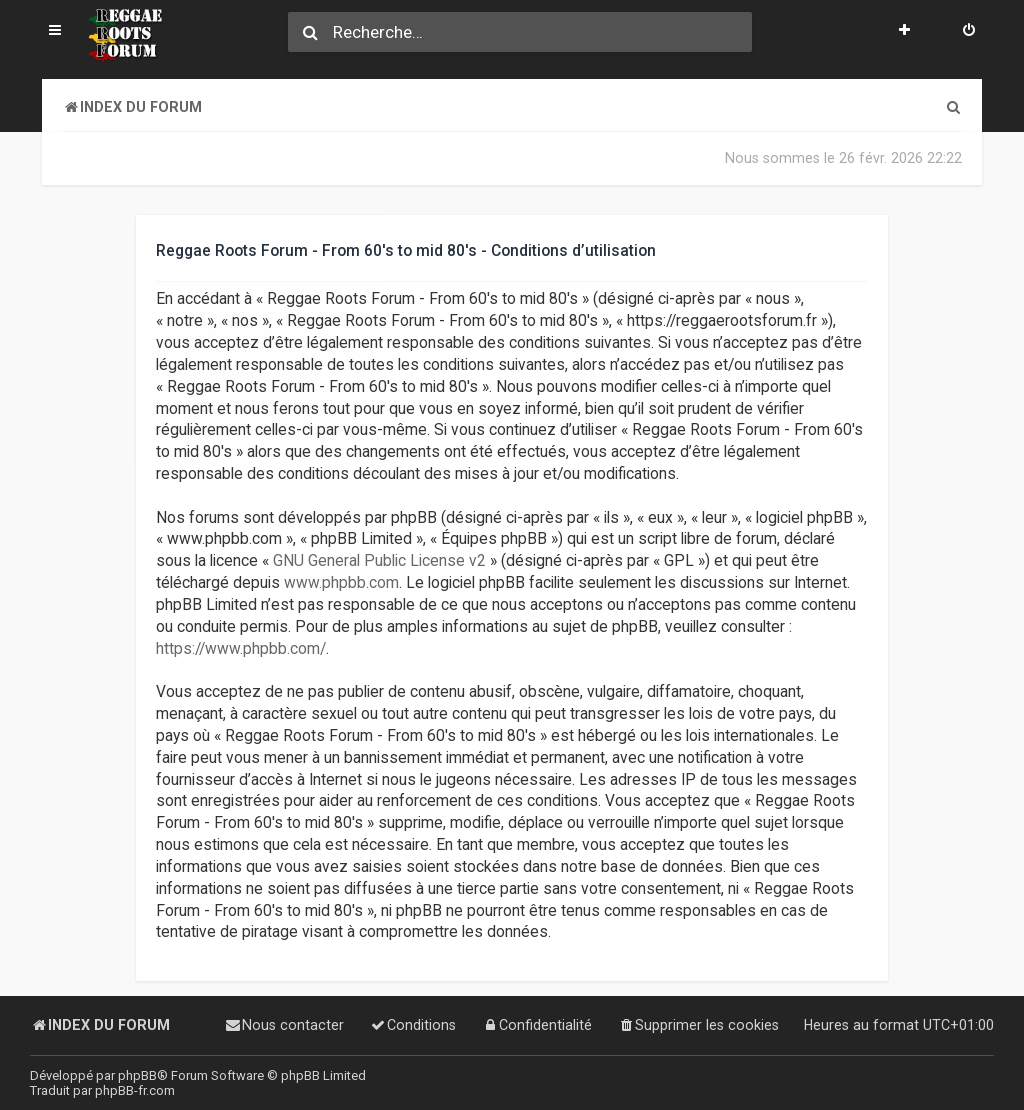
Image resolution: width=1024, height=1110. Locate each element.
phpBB (137, 1075)
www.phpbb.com (341, 583)
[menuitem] (969, 32)
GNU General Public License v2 (379, 561)
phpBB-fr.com (135, 1090)
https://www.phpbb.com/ (241, 648)
